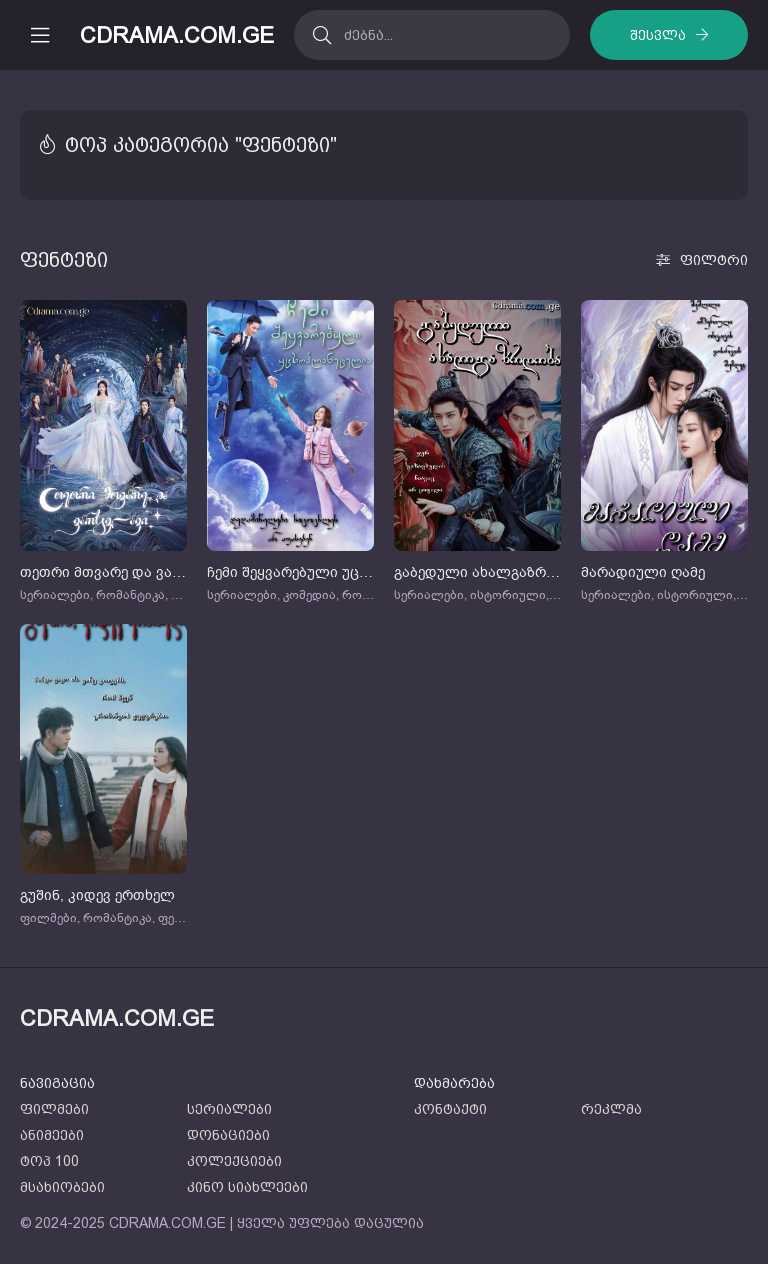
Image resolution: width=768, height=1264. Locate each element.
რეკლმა (611, 1109)
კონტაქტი (450, 1109)
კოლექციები (234, 1161)
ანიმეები (52, 1135)
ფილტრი (714, 260)
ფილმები (54, 1109)
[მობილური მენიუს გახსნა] (40, 35)
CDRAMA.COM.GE (177, 35)
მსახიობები (62, 1187)
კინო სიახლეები (247, 1187)
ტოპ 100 (49, 1161)
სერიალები (229, 1109)
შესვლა (658, 35)
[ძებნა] (321, 35)
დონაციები (228, 1135)
